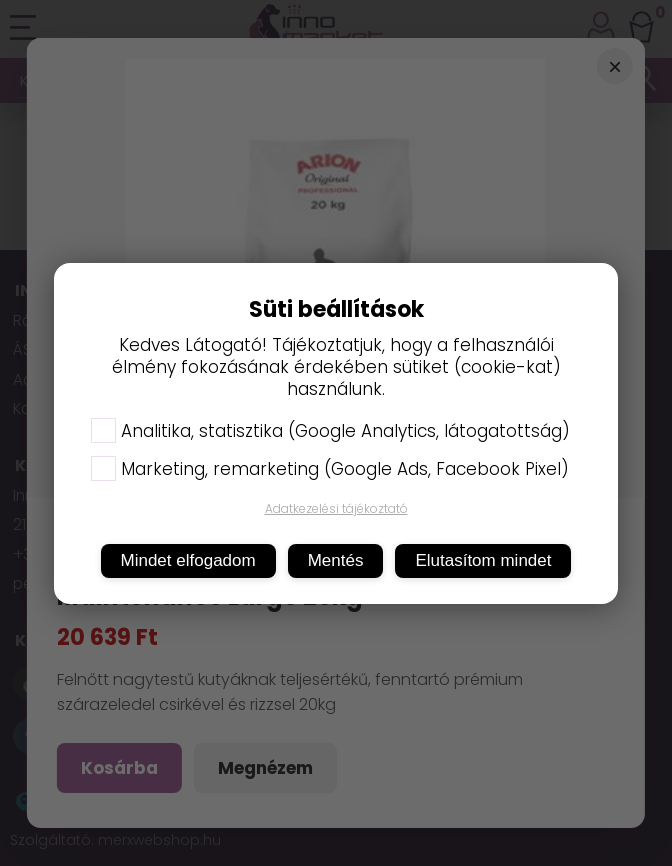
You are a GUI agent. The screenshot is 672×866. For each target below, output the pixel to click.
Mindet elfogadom (188, 560)
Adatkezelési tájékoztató (336, 508)
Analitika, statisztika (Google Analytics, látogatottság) (330, 431)
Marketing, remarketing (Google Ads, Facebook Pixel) (330, 469)
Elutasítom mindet (483, 560)
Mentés (336, 560)
